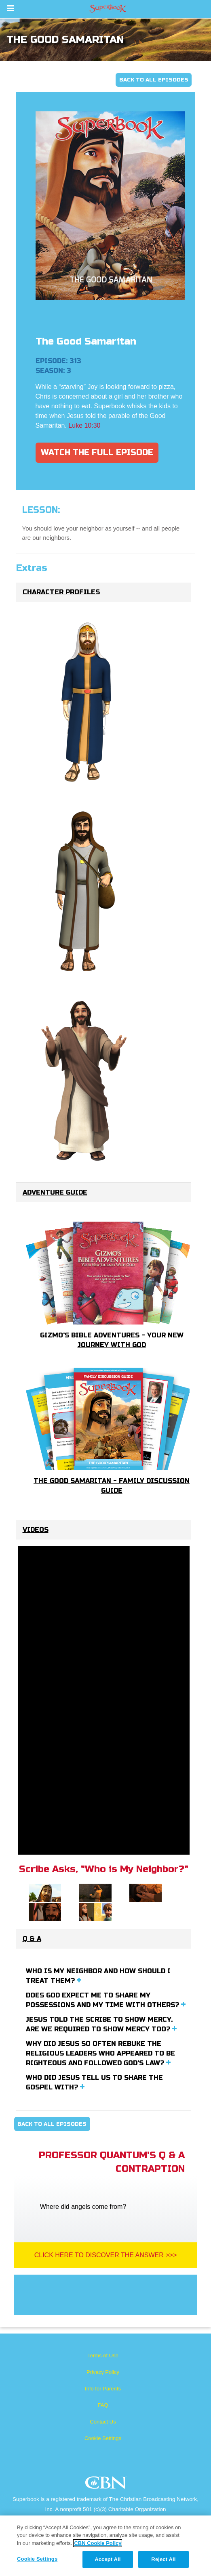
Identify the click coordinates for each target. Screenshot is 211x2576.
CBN (107, 2485)
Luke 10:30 (84, 425)
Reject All (163, 2559)
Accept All (107, 2559)
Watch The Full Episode (97, 452)
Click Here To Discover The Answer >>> (105, 2255)
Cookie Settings (102, 2438)
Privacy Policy (103, 2372)
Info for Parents (103, 2389)
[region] (105, 2545)
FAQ (102, 2405)
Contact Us (103, 2422)
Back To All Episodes (153, 80)
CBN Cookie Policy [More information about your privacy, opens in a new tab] (97, 2543)
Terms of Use (102, 2355)
